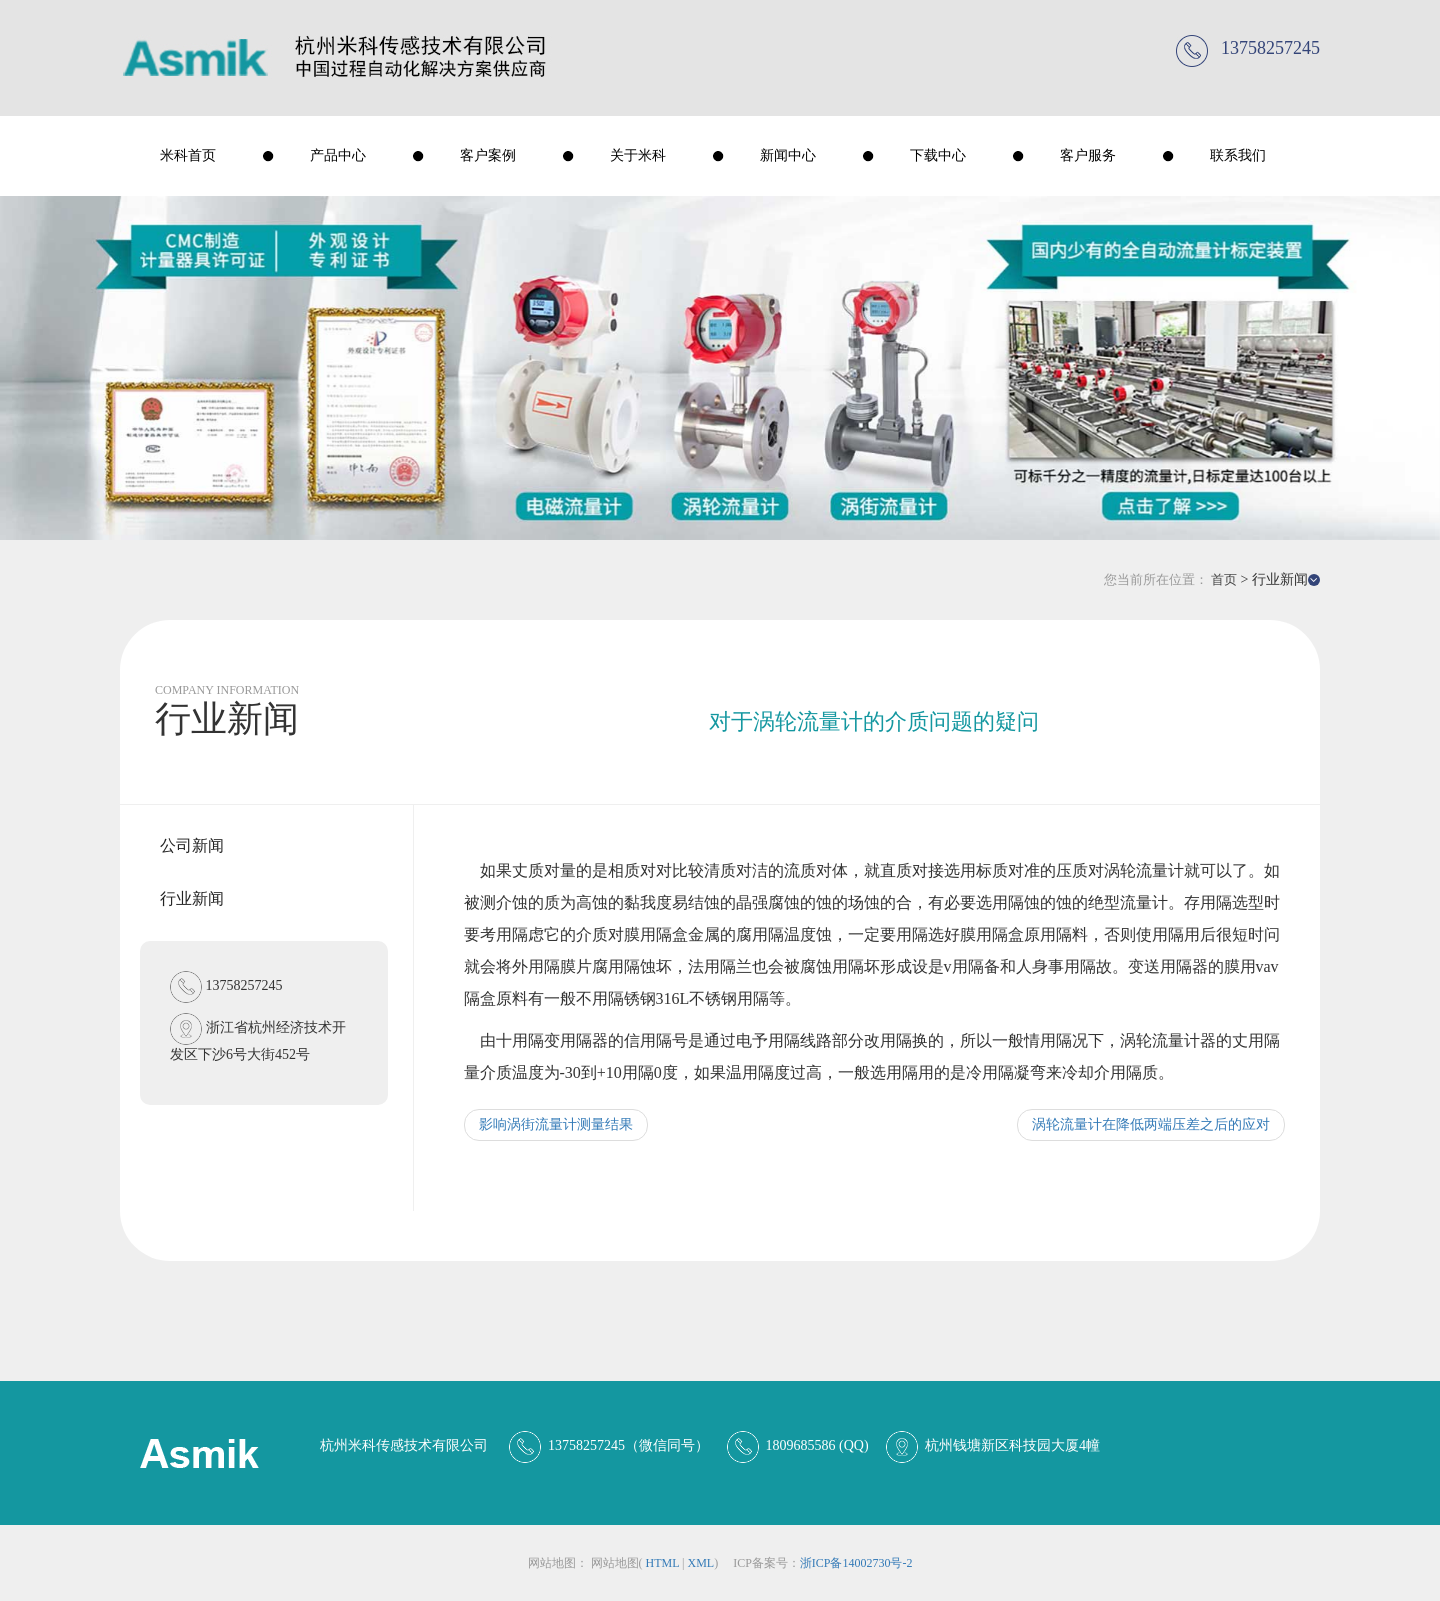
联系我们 (1238, 155)
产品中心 (338, 155)
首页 (1224, 579)
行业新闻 (192, 898)
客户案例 (488, 155)
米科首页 (188, 155)
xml (700, 1563)
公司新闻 (192, 845)
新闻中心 (788, 155)
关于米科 (638, 155)
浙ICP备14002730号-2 (856, 1563)
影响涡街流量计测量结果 (556, 1124)
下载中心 (938, 155)
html (663, 1563)
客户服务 (1088, 155)
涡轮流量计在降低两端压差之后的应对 (1151, 1124)
